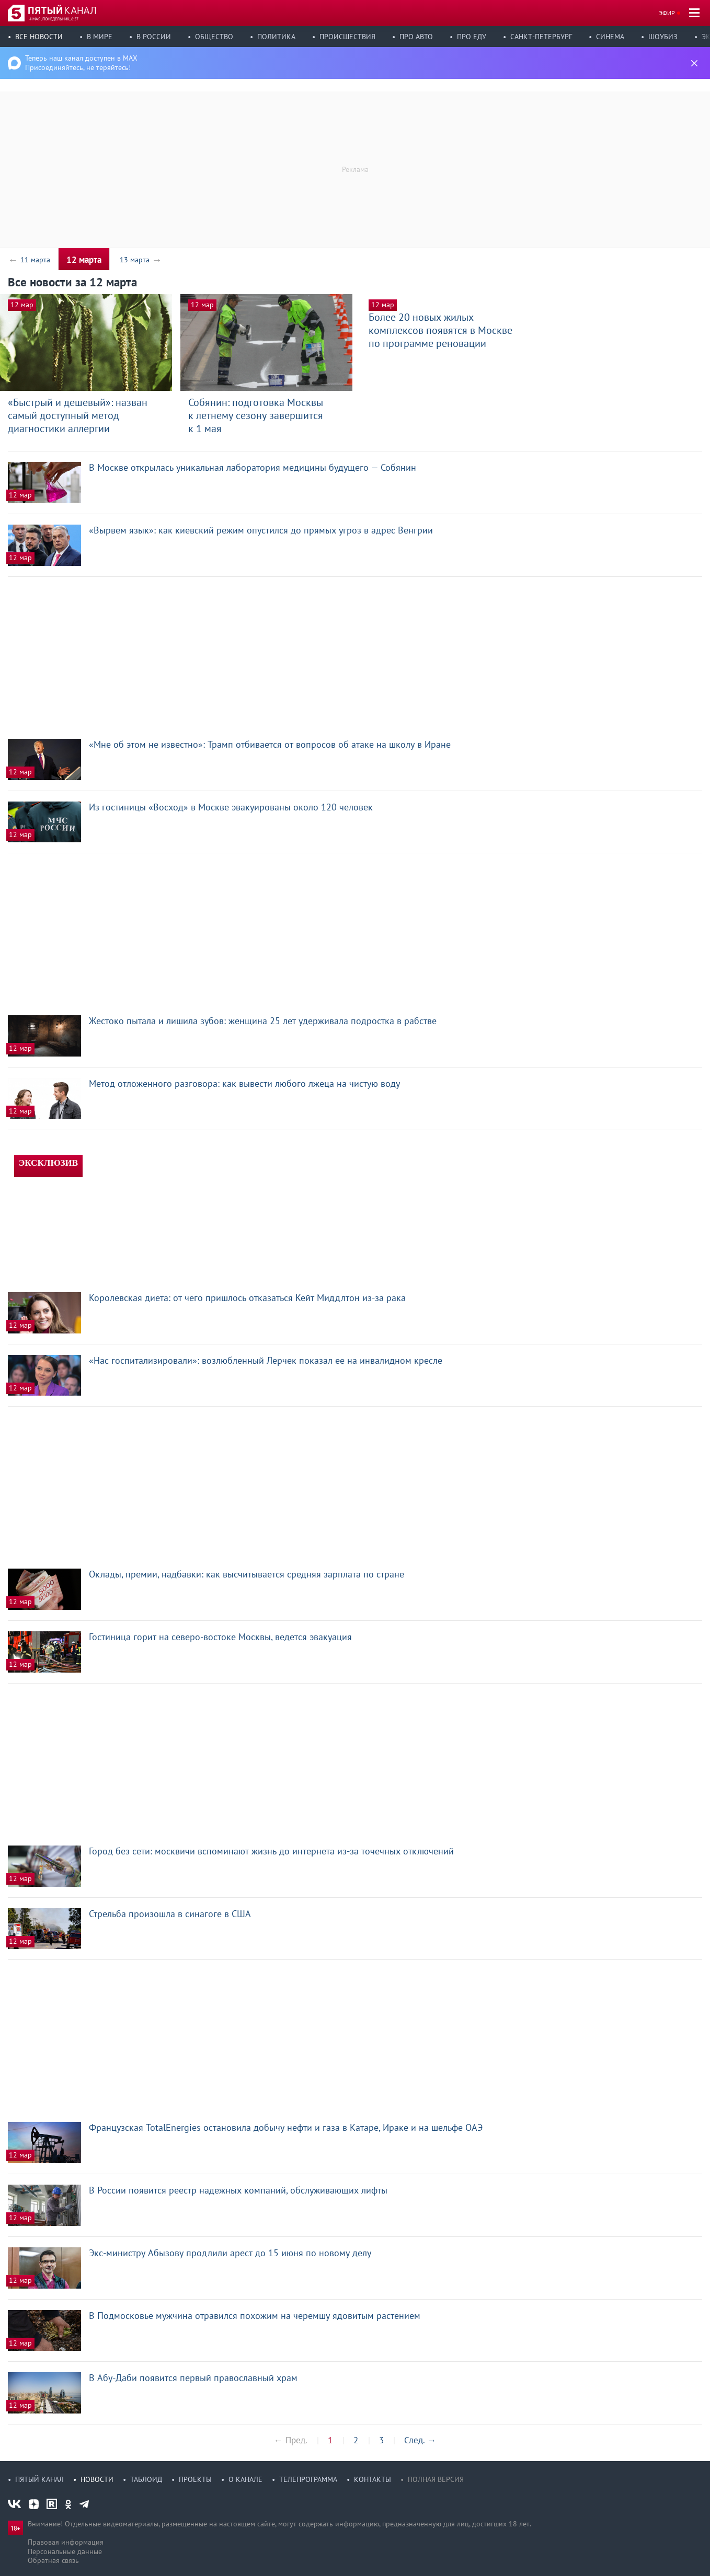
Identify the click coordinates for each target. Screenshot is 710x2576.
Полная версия (436, 2479)
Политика (276, 36)
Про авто (416, 36)
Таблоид (146, 2479)
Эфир (667, 13)
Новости (97, 2479)
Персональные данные (65, 2551)
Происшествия (347, 36)
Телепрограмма (308, 2479)
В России (153, 36)
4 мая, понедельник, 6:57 (53, 18)
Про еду (471, 36)
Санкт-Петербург (541, 36)
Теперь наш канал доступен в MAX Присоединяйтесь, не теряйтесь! (81, 62)
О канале (245, 2479)
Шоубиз (663, 36)
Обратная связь (53, 2560)
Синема (610, 36)
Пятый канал (39, 2479)
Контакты (372, 2479)
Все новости (39, 36)
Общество (214, 36)
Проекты (195, 2479)
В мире (99, 36)
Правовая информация (66, 2542)
